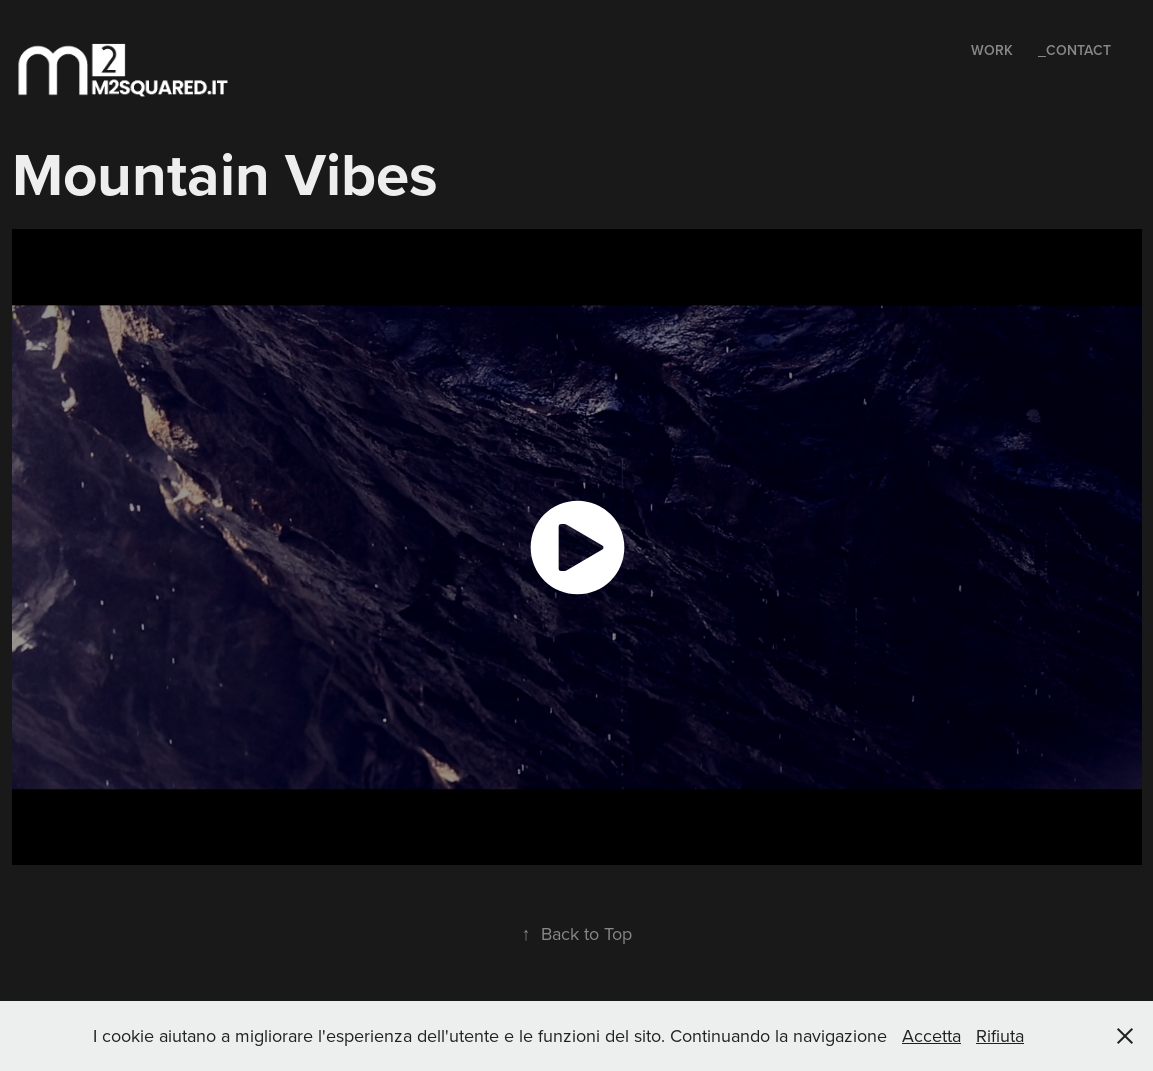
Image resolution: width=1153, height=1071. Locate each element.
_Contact (1074, 50)
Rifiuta (1000, 1035)
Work (992, 50)
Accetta (931, 1035)
